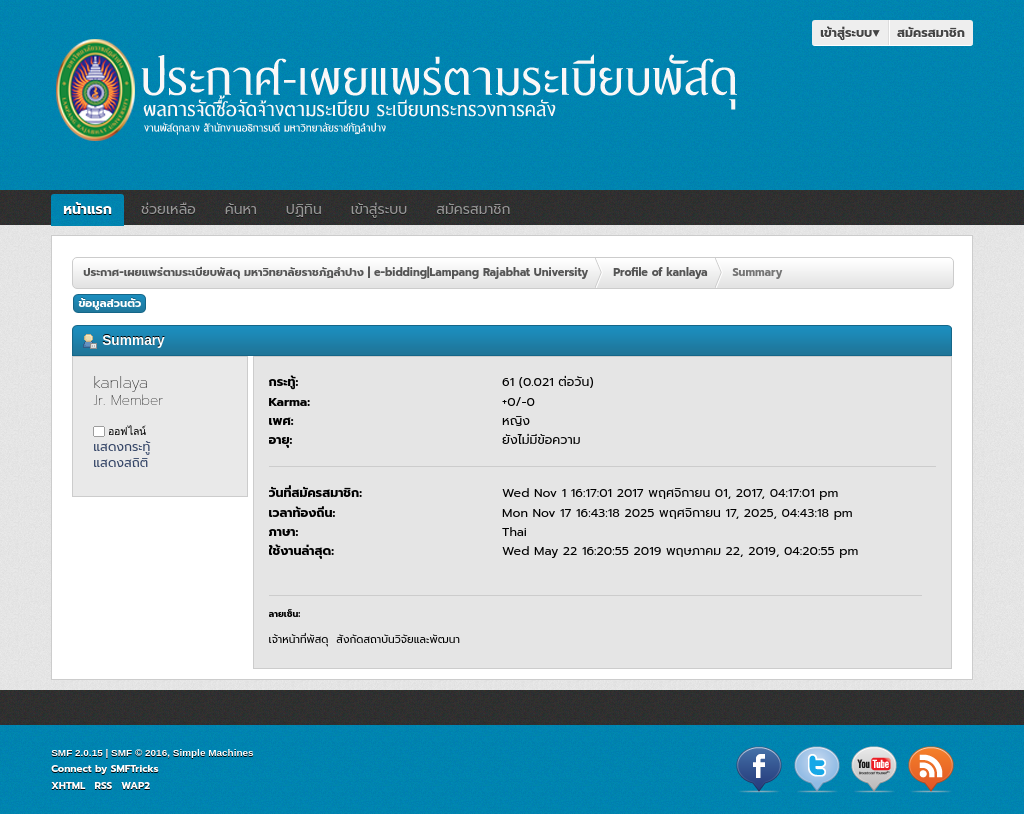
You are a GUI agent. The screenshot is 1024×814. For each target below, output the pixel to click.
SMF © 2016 (139, 752)
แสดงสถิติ (120, 462)
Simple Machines (213, 752)
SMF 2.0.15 (77, 752)
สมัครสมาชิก (931, 32)
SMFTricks (135, 768)
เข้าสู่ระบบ (850, 32)
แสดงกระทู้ (121, 446)
